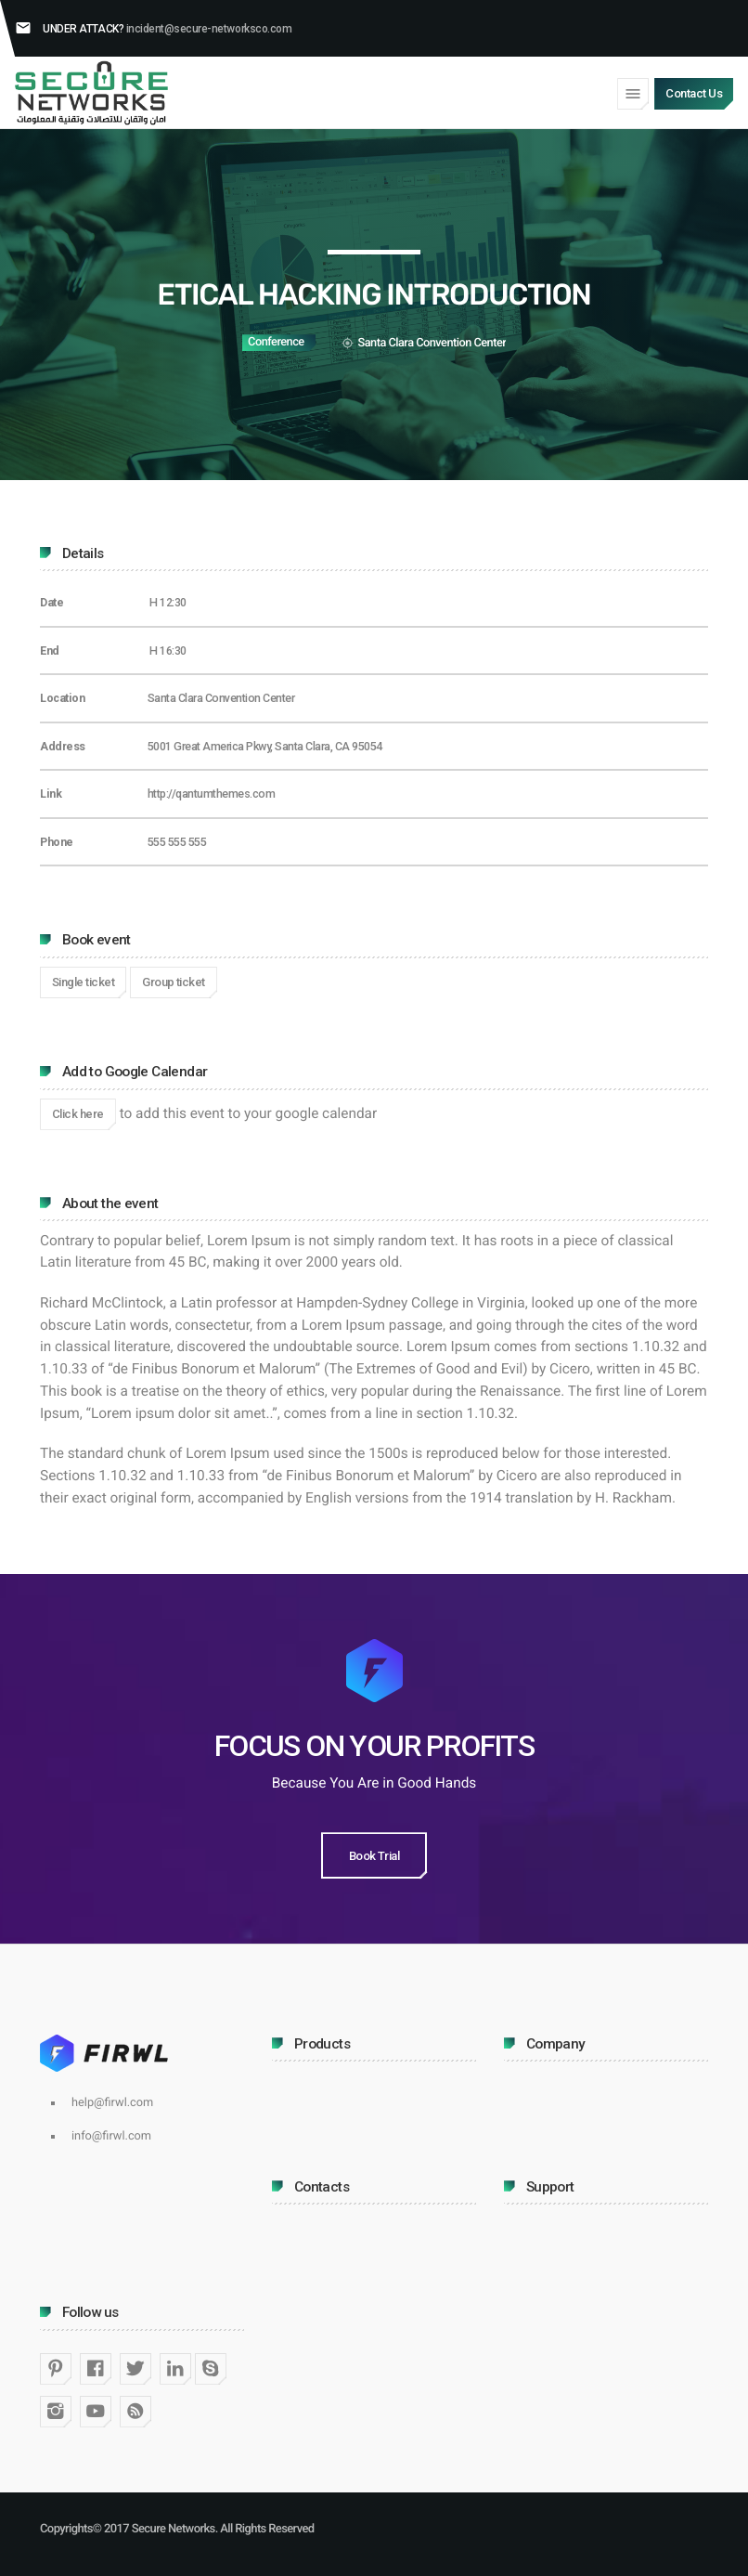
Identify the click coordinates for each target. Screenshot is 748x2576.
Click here (78, 1114)
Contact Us (693, 93)
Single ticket (83, 982)
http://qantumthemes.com (212, 793)
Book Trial (374, 1856)
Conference (276, 342)
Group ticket (173, 982)
